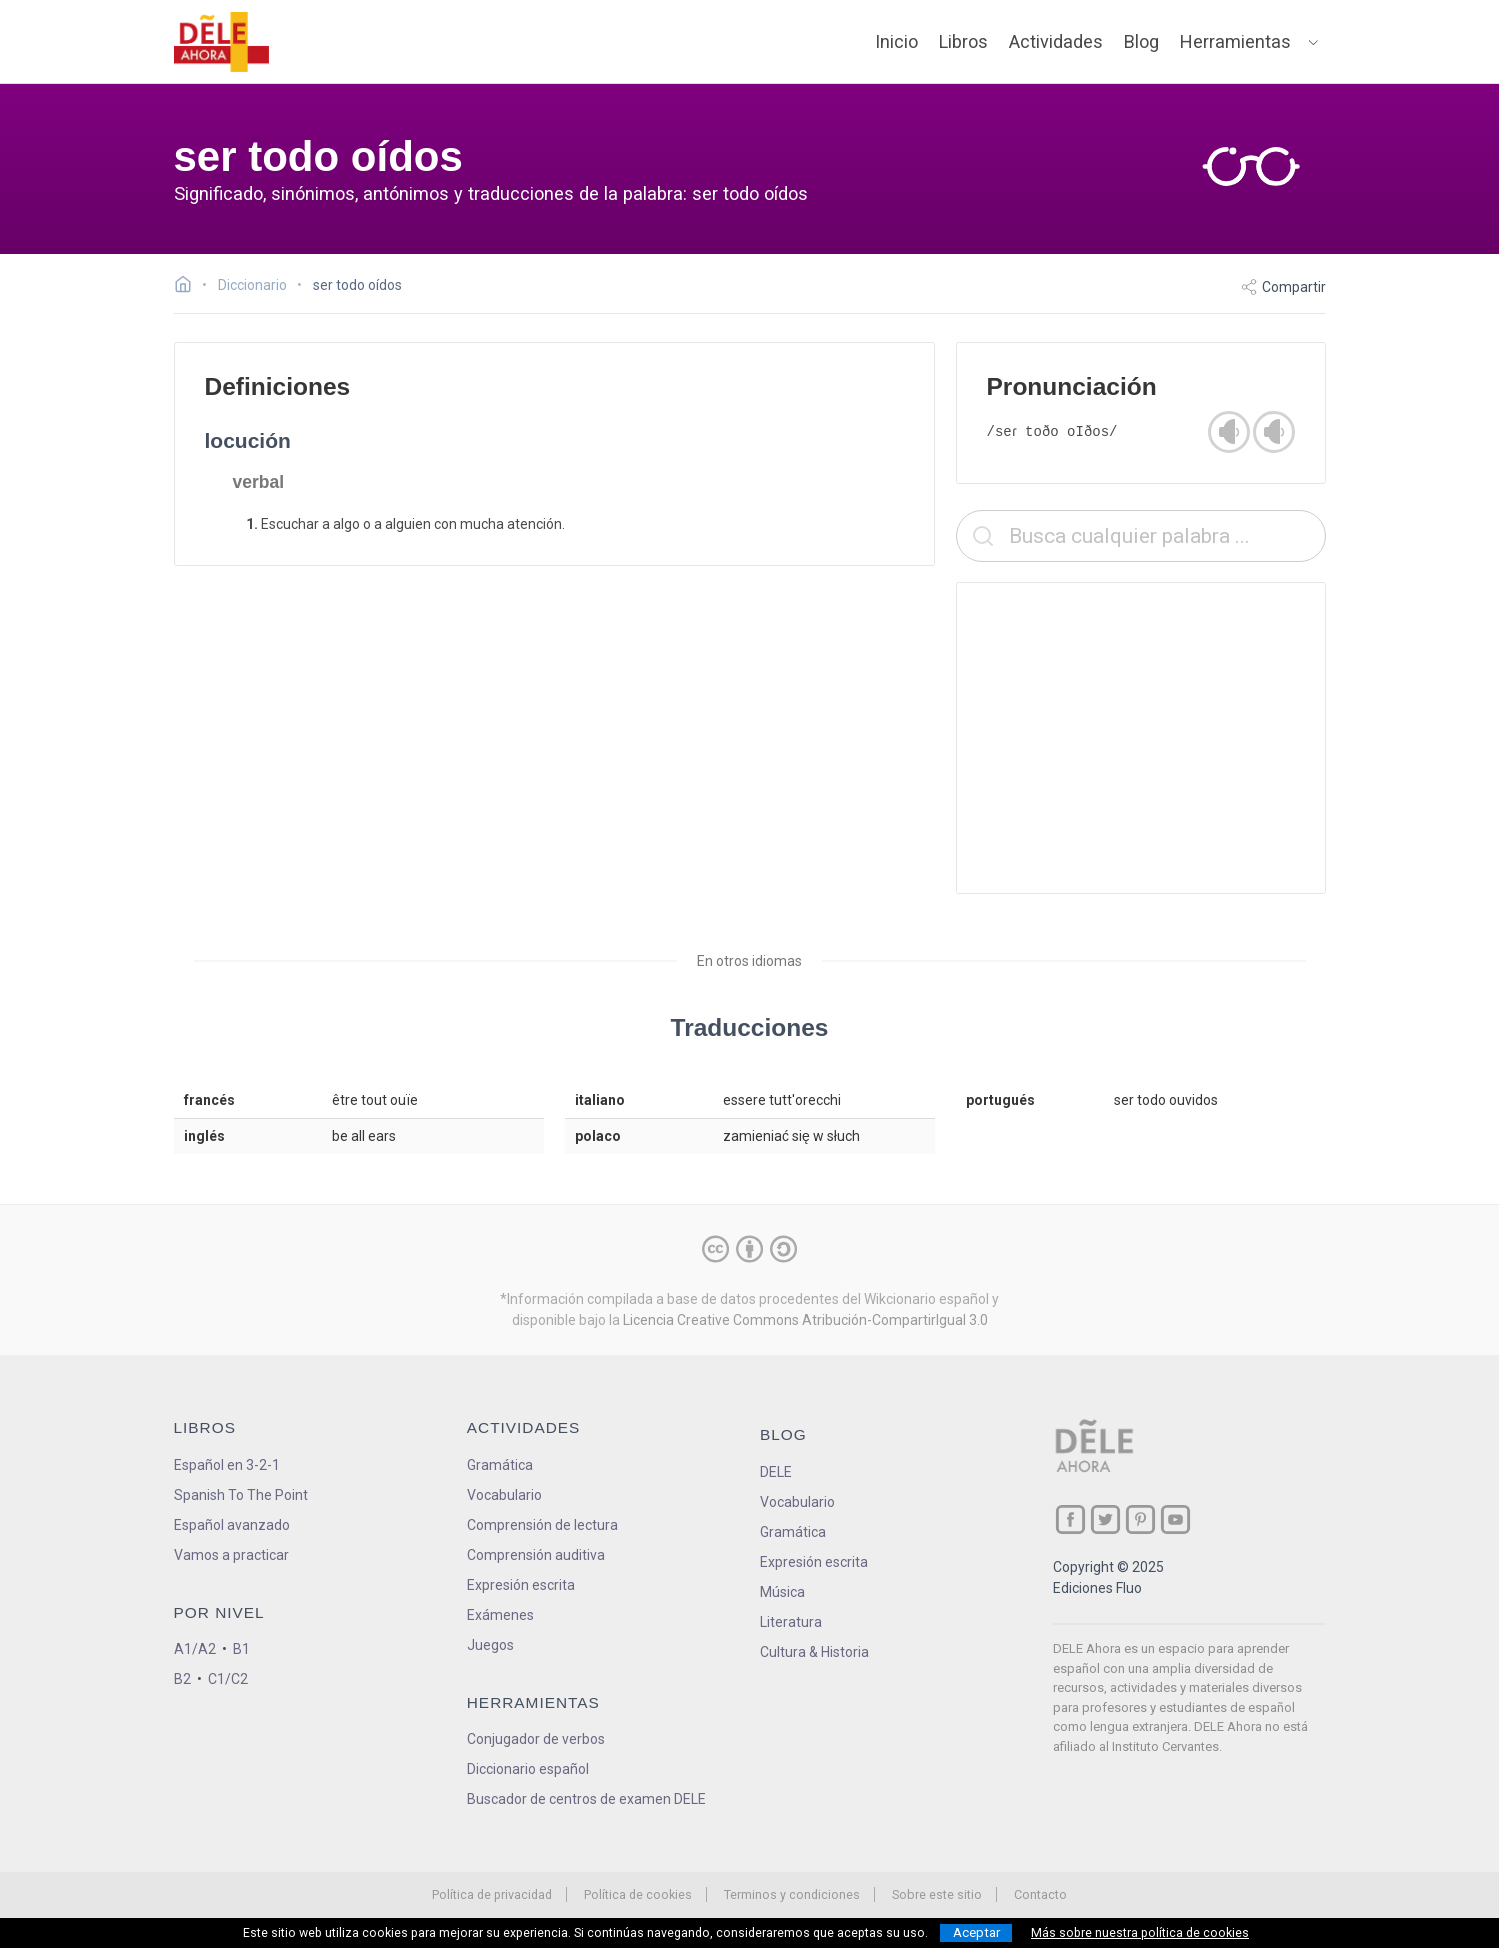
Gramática (500, 1465)
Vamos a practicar (231, 1555)
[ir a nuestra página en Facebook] (1070, 1519)
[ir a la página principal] (221, 42)
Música (782, 1592)
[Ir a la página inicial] (188, 287)
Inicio (896, 41)
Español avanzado (232, 1525)
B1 (241, 1649)
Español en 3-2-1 (227, 1465)
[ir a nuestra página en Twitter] (1105, 1519)
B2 (182, 1679)
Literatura (791, 1622)
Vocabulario (504, 1495)
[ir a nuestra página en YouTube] (1175, 1519)
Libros (963, 41)
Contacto (1040, 1894)
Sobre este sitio (937, 1894)
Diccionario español (528, 1769)
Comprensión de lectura (542, 1525)
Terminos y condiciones (792, 1894)
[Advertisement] (1141, 738)
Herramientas (1235, 41)
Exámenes (500, 1615)
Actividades (1056, 41)
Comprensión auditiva (536, 1555)
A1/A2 (195, 1649)
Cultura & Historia (814, 1652)
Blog (1141, 41)
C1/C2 (228, 1679)
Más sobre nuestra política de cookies (1140, 1933)
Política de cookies (638, 1894)
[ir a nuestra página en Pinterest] (1140, 1519)
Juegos (490, 1645)
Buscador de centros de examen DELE (586, 1799)
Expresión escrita (521, 1585)
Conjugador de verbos (536, 1739)
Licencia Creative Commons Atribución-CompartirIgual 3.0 (805, 1320)
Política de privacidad (492, 1894)
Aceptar (976, 1932)
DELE (776, 1472)
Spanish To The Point (241, 1495)
